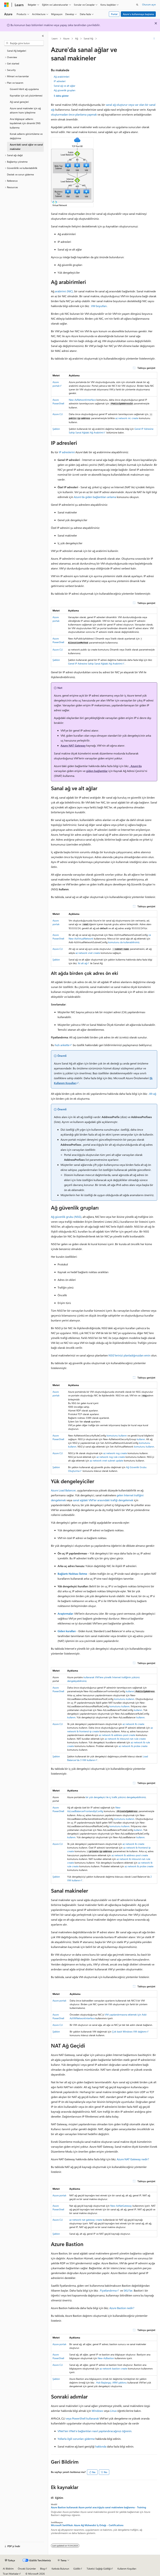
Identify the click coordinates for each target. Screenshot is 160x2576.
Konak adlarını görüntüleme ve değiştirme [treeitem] (26, 136)
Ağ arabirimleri (61, 76)
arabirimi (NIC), (64, 291)
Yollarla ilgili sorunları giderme (76, 2439)
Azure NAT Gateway (73, 745)
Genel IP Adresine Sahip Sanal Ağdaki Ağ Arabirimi (95, 663)
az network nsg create (115, 1453)
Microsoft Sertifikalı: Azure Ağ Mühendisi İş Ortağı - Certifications (87, 2525)
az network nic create (126, 418)
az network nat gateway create (85, 2219)
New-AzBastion (106, 2358)
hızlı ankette (62, 1045)
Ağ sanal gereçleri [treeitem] (19, 101)
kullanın (140, 1439)
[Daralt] (43, 36)
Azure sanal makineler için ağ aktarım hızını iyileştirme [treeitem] (25, 110)
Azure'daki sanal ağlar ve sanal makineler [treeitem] (26, 147)
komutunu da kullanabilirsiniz (123, 942)
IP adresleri (59, 81)
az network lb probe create (133, 1746)
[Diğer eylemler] (154, 38)
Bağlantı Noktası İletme (72, 1573)
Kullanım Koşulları (126, 2568)
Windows (97, 2411)
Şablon (56, 428)
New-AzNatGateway (121, 2205)
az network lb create (133, 1724)
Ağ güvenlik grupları (64, 90)
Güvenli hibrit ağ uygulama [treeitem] (24, 89)
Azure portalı (56, 383)
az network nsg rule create (110, 1456)
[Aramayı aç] (137, 5)
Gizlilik (76, 2568)
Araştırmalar (65, 1613)
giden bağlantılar (97, 771)
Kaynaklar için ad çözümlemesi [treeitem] (26, 95)
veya (68, 2418)
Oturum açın (149, 4)
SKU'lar (128, 2290)
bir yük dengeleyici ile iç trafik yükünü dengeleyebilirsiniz (115, 1797)
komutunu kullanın (116, 1435)
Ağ (76, 38)
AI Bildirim (8, 2568)
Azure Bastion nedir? (121, 2308)
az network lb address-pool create (117, 1735)
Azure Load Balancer (63, 1490)
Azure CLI (58, 414)
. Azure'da (135, 766)
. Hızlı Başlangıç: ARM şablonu (111, 2382)
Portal (114, 14)
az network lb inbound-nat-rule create (125, 1738)
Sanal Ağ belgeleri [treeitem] (16, 50)
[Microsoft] (6, 4)
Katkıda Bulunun (60, 2568)
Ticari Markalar (11, 2573)
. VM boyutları (98, 306)
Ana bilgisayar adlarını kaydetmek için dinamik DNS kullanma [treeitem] (25, 123)
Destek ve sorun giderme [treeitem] (20, 174)
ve (149, 935)
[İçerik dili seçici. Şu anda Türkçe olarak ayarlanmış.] (10, 2560)
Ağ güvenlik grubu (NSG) (66, 1217)
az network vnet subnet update (106, 1460)
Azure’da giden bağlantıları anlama (95, 497)
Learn (55, 38)
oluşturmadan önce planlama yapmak (74, 114)
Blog (42, 2568)
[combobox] (24, 43)
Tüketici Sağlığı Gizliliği (99, 2568)
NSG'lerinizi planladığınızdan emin (129, 1355)
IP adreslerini (67, 452)
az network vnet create (87, 953)
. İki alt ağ (82, 963)
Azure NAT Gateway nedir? (133, 2159)
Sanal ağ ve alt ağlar (64, 85)
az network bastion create (113, 2368)
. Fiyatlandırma (108, 2290)
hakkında (101, 2446)
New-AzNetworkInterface (82, 399)
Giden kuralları (67, 1631)
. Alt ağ (152, 1093)
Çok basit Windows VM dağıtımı (129, 2031)
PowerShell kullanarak (86, 2418)
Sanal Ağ (88, 38)
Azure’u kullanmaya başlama (138, 14)
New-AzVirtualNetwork (81, 938)
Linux (113, 2411)
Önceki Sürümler (27, 2568)
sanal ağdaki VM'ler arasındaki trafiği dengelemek (103, 1500)
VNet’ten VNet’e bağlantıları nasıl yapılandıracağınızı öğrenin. (95, 2431)
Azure (66, 38)
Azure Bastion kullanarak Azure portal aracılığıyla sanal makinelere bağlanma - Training (98, 2507)
